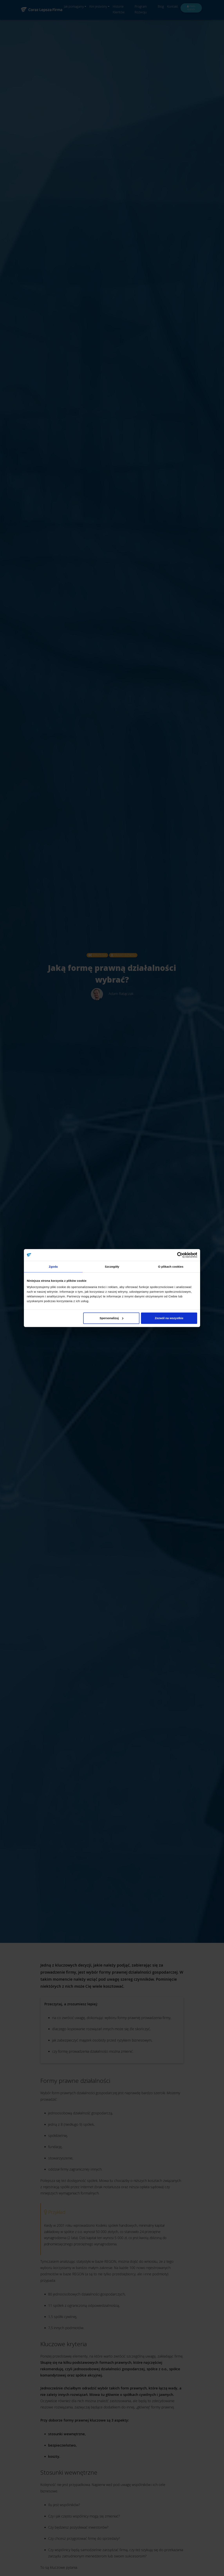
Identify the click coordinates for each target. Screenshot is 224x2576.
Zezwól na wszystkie (169, 1318)
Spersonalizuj (112, 1318)
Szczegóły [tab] (112, 1266)
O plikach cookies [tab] (170, 1266)
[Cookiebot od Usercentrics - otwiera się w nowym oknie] (180, 1255)
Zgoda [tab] (53, 1266)
